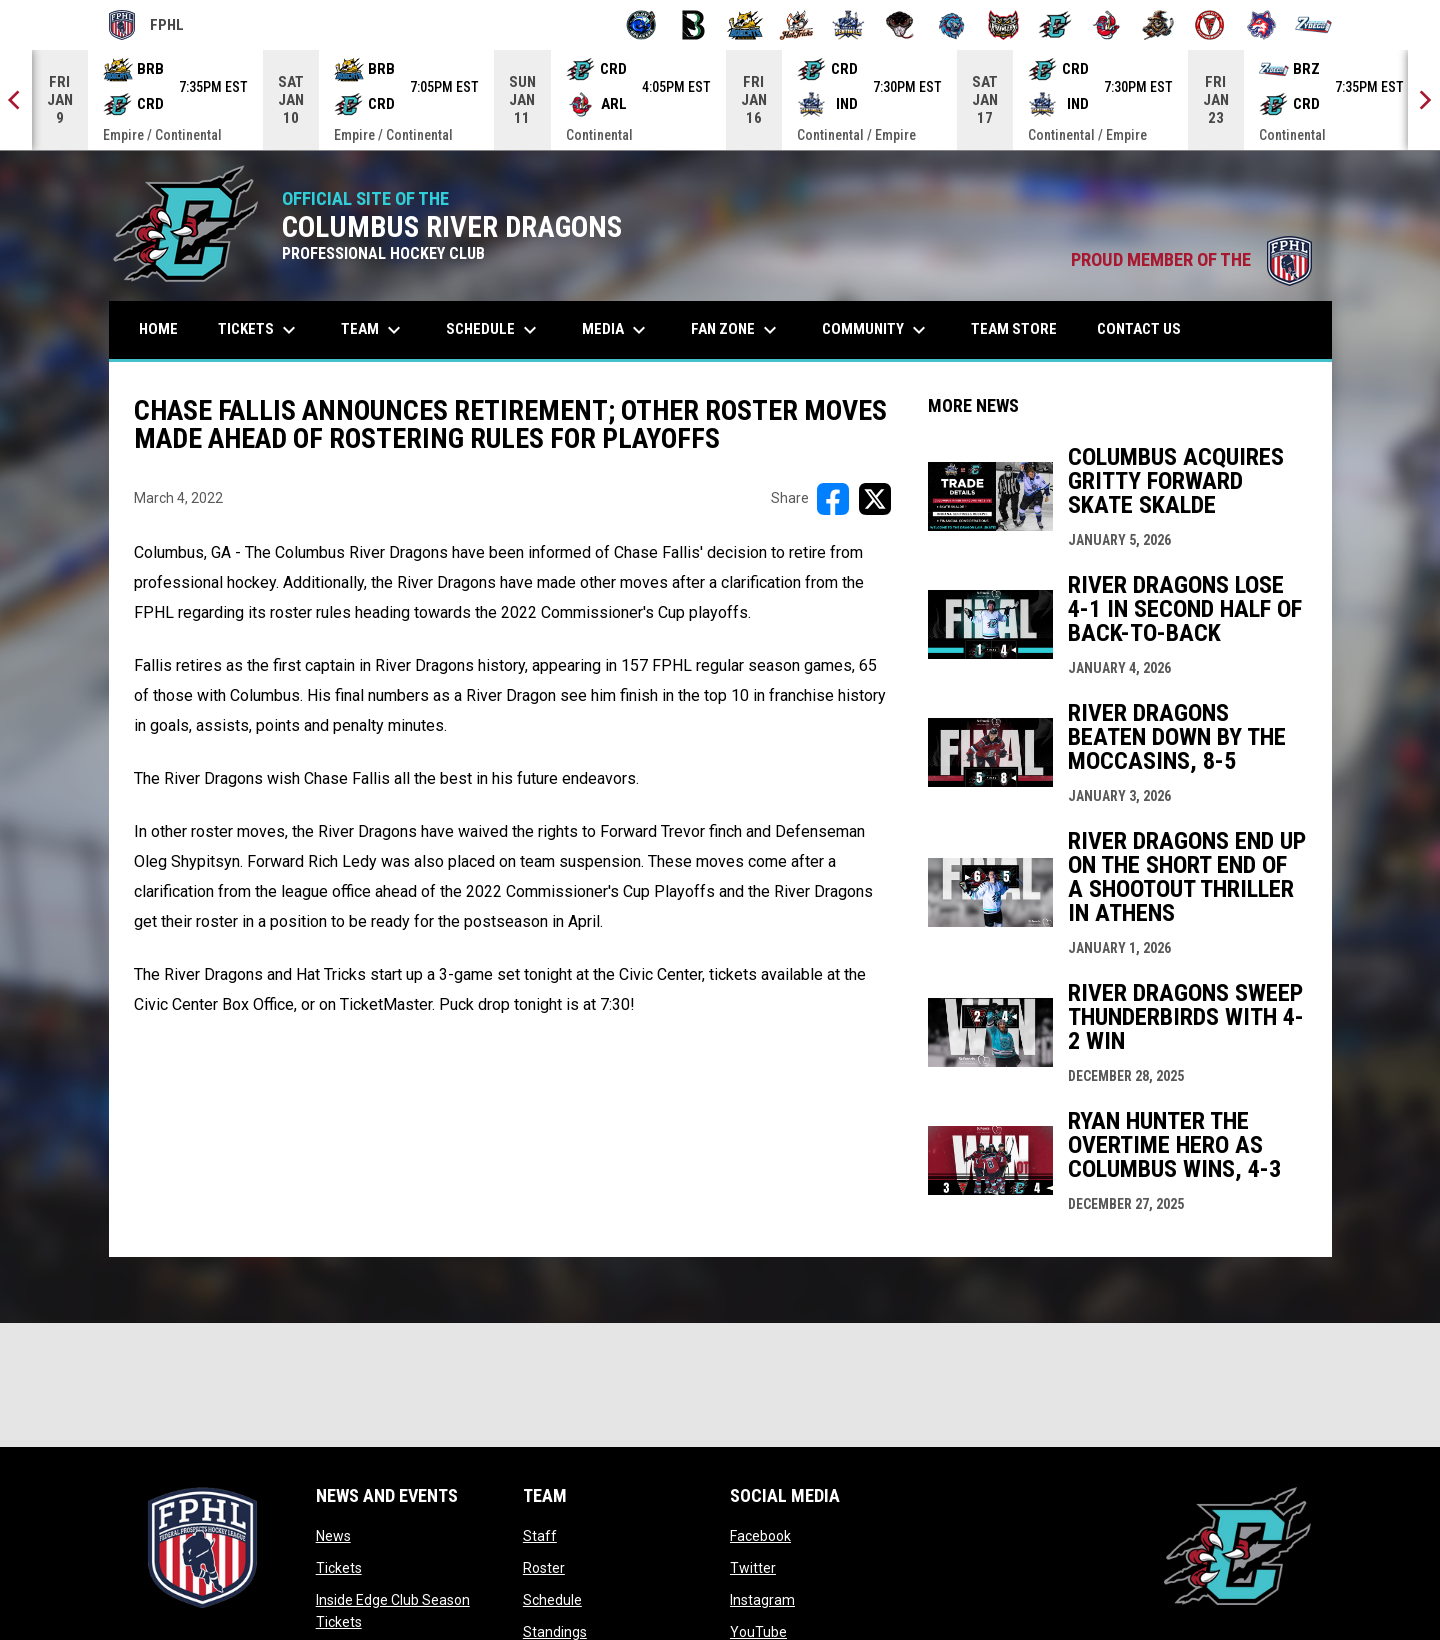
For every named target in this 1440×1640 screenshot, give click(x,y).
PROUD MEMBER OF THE (1191, 260)
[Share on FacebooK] (833, 499)
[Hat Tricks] (796, 25)
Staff (540, 1536)
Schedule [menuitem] (494, 330)
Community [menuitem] (876, 330)
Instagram (762, 1600)
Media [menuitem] (616, 330)
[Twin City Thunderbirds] (1210, 25)
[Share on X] (875, 499)
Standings (555, 1632)
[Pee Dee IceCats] (951, 25)
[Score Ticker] (720, 100)
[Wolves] (1261, 25)
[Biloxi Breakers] (641, 25)
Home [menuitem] (158, 329)
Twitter (753, 1568)
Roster (544, 1568)
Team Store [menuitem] (1021, 328)
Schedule (552, 1600)
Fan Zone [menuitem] (736, 330)
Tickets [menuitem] (259, 330)
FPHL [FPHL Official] (147, 25)
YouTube (758, 1632)
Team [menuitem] (373, 330)
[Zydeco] (1313, 25)
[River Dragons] (1055, 25)
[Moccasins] (900, 25)
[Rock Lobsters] (1106, 25)
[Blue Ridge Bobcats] (745, 25)
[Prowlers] (1003, 25)
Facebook (760, 1536)
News (333, 1536)
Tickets (339, 1568)
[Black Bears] (693, 25)
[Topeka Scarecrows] (1158, 25)
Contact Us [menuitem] (1139, 329)
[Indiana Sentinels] (848, 25)
